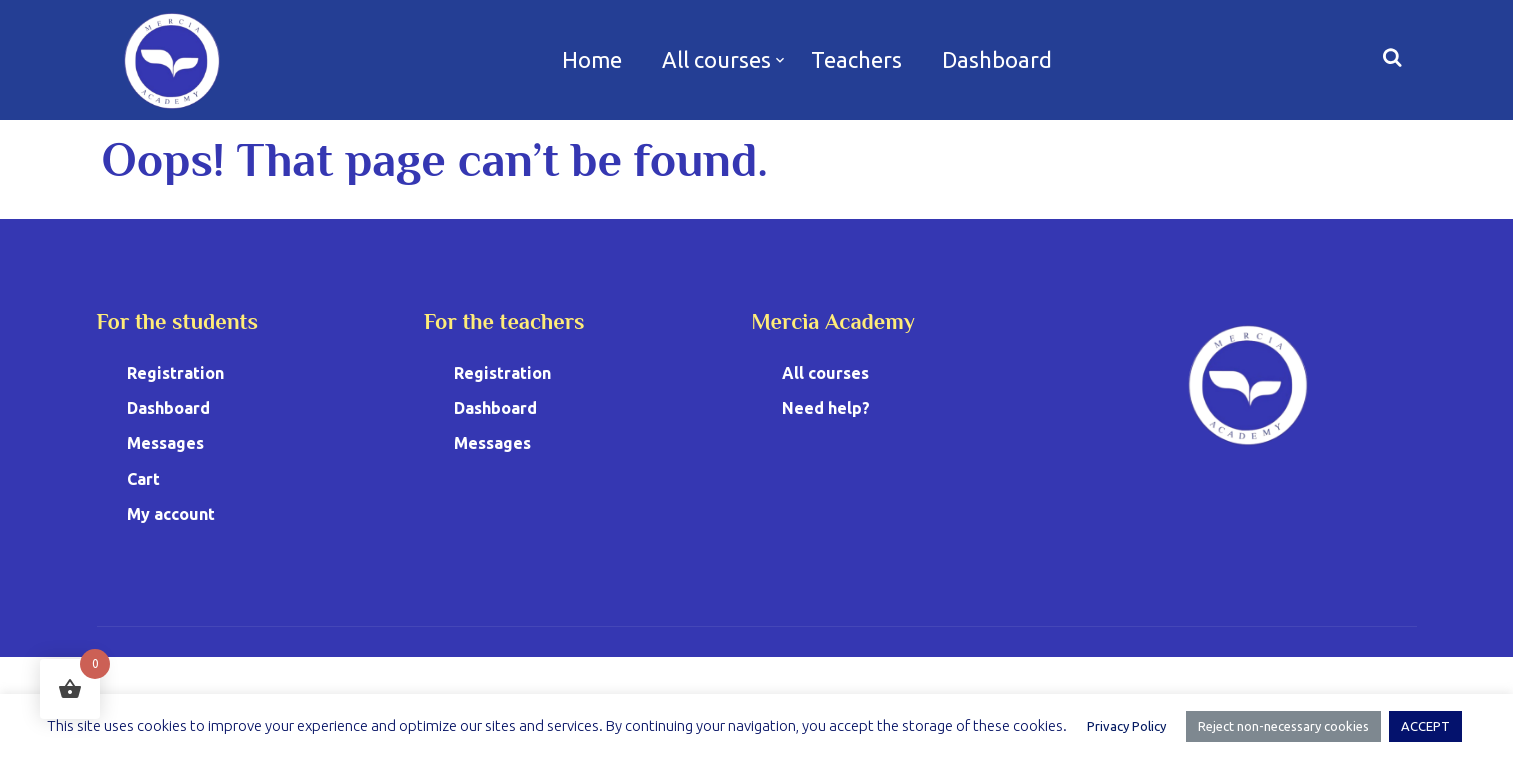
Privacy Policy (1126, 726)
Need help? (826, 408)
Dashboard (997, 59)
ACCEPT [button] (1425, 726)
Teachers (856, 59)
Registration (175, 373)
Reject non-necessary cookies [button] (1283, 726)
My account (171, 514)
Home (592, 59)
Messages (165, 443)
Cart (143, 479)
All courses (716, 59)
